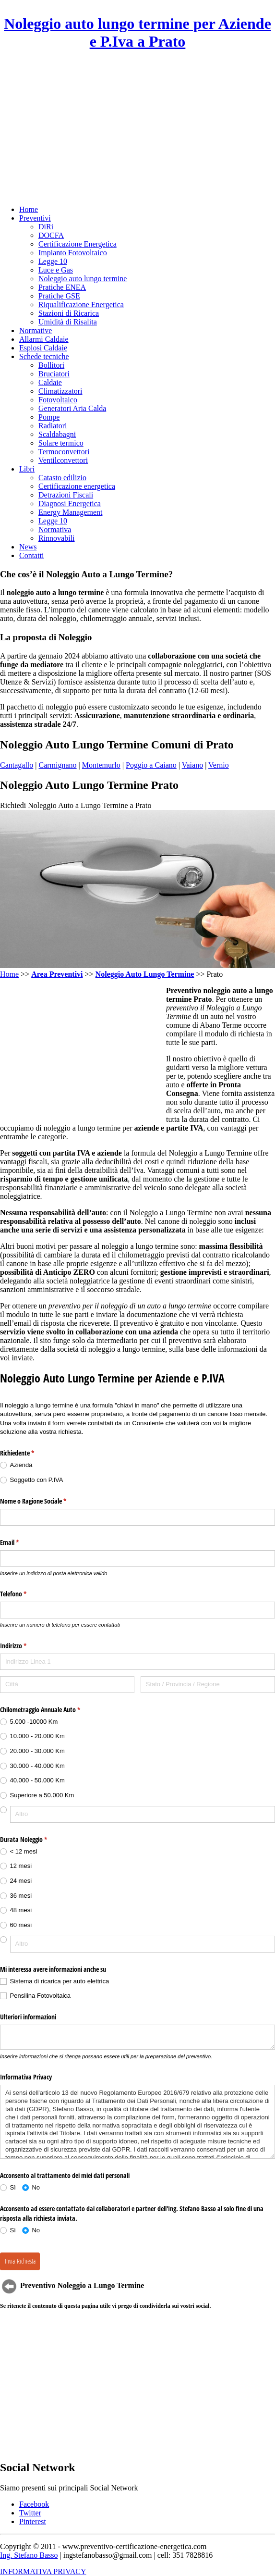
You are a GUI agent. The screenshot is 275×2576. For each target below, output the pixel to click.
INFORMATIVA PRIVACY (43, 2571)
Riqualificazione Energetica (81, 304)
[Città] (67, 1684)
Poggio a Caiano (151, 765)
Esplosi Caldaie (43, 348)
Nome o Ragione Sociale (44, 1501)
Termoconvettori (63, 452)
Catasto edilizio (62, 477)
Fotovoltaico (57, 400)
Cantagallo (16, 765)
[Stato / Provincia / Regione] (208, 1684)
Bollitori (51, 365)
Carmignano (58, 765)
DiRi (45, 227)
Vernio (218, 765)
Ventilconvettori (63, 460)
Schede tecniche (44, 356)
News (27, 547)
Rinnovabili (56, 538)
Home (28, 209)
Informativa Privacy (26, 2076)
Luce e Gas (55, 270)
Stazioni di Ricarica (68, 313)
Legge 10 (52, 261)
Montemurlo (101, 765)
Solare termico (61, 443)
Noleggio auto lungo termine (82, 278)
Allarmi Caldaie (44, 339)
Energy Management (70, 512)
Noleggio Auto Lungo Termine (145, 974)
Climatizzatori (60, 391)
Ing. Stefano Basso (29, 2555)
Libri (27, 469)
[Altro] (142, 1814)
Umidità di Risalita (67, 322)
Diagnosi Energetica (69, 503)
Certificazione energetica (76, 486)
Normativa (54, 529)
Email (20, 1542)
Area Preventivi (57, 974)
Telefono (24, 1594)
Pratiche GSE (59, 296)
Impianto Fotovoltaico (72, 253)
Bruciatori (54, 374)
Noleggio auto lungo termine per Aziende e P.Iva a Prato (137, 32)
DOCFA (51, 235)
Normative (35, 330)
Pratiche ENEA (62, 287)
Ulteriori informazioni (28, 2016)
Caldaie (50, 382)
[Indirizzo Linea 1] (137, 1662)
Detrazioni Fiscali (65, 495)
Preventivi (35, 218)
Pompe (49, 417)
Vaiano (192, 765)
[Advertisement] (137, 128)
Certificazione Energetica (77, 244)
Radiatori (52, 426)
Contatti (31, 555)
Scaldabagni (57, 434)
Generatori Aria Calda (72, 408)
